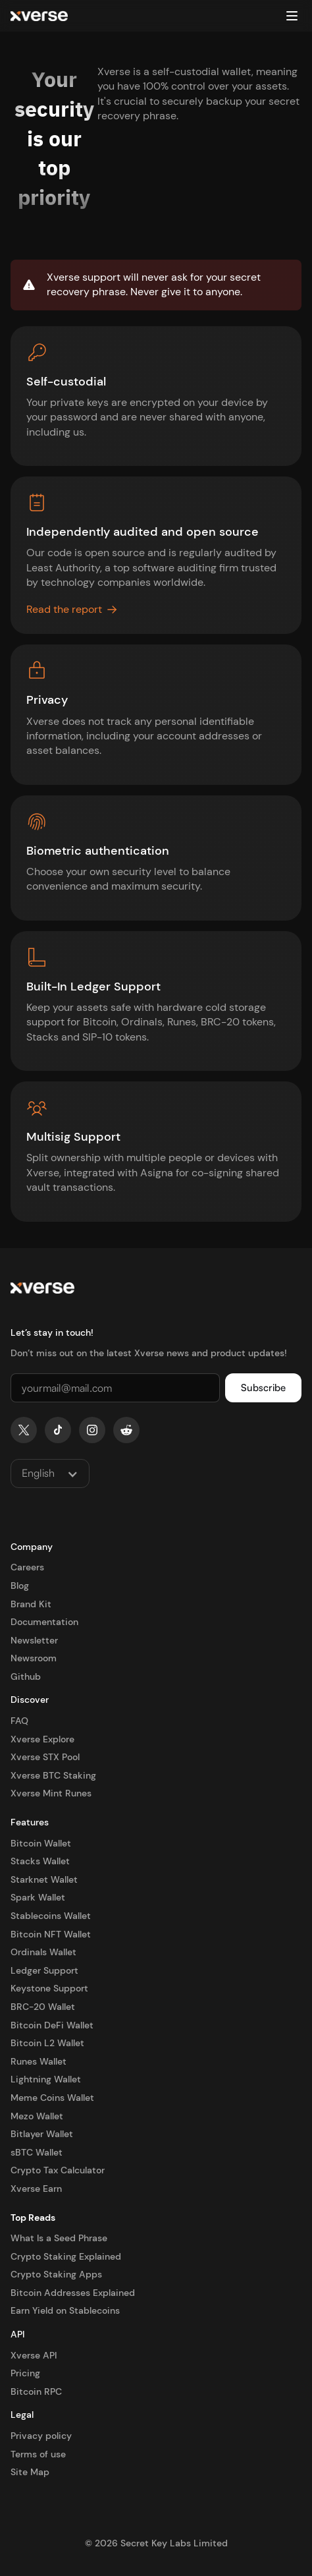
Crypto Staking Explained (66, 2256)
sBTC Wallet (37, 2152)
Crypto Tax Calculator (58, 2170)
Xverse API (34, 2355)
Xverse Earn (36, 2188)
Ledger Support (44, 1970)
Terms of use (38, 2454)
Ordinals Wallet (43, 1952)
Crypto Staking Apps (56, 2274)
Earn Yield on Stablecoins (65, 2310)
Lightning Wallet (46, 2079)
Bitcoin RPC (36, 2391)
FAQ (19, 1721)
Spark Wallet (38, 1897)
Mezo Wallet (37, 2116)
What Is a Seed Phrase (59, 2238)
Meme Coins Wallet (52, 2098)
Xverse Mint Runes (51, 1793)
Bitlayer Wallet (42, 2134)
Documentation (44, 1622)
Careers (27, 1567)
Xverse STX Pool (45, 1757)
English (38, 1472)
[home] (39, 16)
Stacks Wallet (40, 1861)
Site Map (30, 2472)
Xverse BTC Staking (53, 1775)
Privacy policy (41, 2436)
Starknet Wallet (44, 1879)
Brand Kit (31, 1604)
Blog (20, 1585)
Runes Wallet (38, 2061)
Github (26, 1676)
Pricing (25, 2373)
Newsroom (34, 1658)
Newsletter (34, 1640)
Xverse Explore (42, 1739)
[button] (291, 16)
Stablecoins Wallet (51, 1916)
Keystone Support (49, 1988)
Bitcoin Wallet (41, 1843)
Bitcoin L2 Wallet (47, 2043)
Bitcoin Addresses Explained (73, 2293)
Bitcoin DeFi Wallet (52, 2025)
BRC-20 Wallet (43, 2007)
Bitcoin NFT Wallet (51, 1934)
